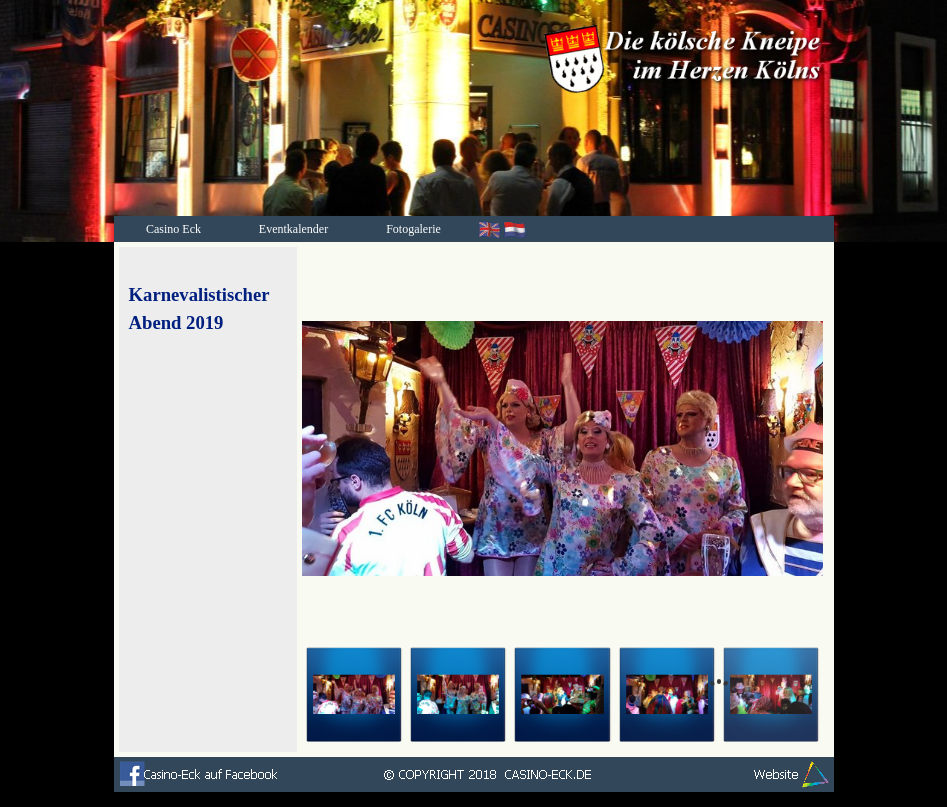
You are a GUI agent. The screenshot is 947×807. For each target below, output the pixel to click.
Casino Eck (173, 229)
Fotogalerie (413, 229)
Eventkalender (293, 229)
